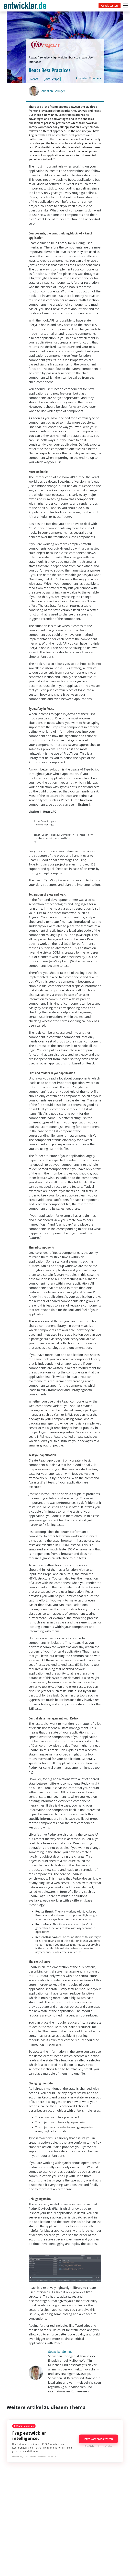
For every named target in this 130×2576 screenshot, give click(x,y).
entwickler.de (25, 6)
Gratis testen (109, 5)
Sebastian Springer (52, 91)
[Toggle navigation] (25, 5)
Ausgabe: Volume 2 (88, 78)
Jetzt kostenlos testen (98, 2439)
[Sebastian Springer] (34, 91)
